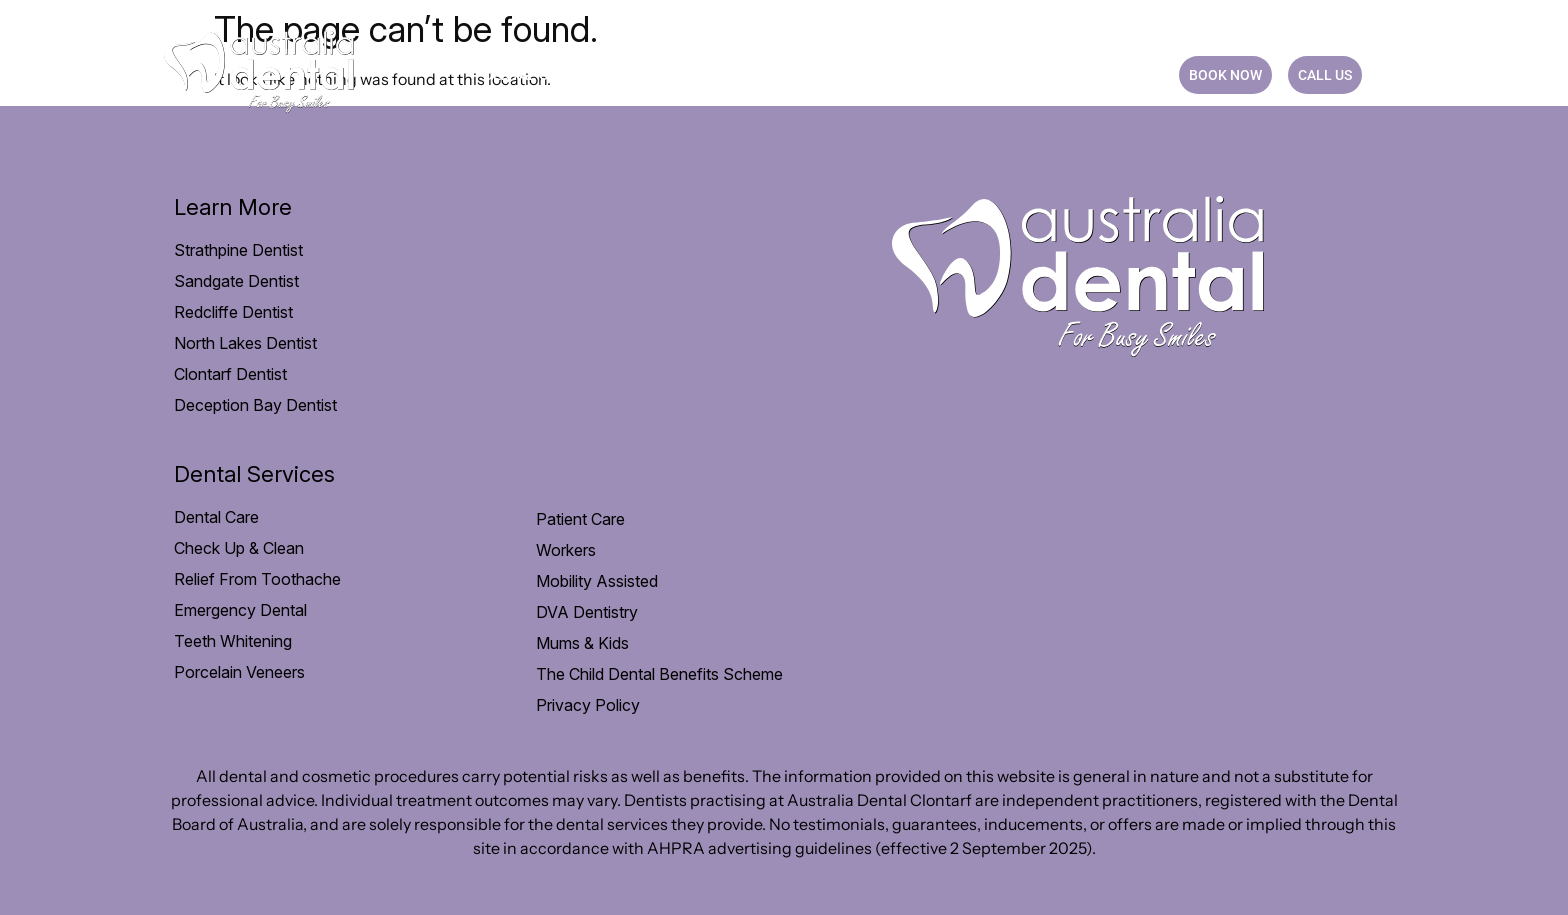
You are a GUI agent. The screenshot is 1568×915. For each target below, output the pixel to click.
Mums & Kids (582, 643)
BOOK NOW (1225, 75)
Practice (957, 75)
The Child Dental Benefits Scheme (659, 674)
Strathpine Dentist (238, 250)
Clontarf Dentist (230, 374)
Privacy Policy (588, 705)
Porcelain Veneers (239, 672)
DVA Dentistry (587, 612)
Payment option (822, 75)
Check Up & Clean (239, 548)
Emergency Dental (240, 610)
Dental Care (537, 75)
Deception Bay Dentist (255, 405)
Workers (566, 550)
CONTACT (1122, 75)
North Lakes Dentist (245, 343)
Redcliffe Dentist (233, 312)
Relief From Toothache (257, 579)
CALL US (1325, 75)
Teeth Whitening (233, 641)
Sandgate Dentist (236, 281)
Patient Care (672, 75)
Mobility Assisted (597, 581)
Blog (1043, 75)
